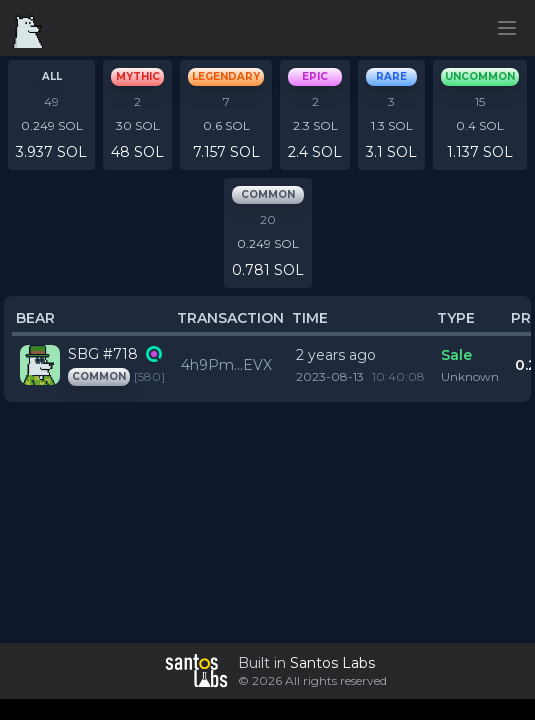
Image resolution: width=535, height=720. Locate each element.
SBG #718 (103, 354)
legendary (226, 76)
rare (391, 76)
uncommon (480, 76)
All (52, 76)
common (268, 194)
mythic (138, 76)
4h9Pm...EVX (226, 365)
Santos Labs (332, 663)
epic (315, 76)
